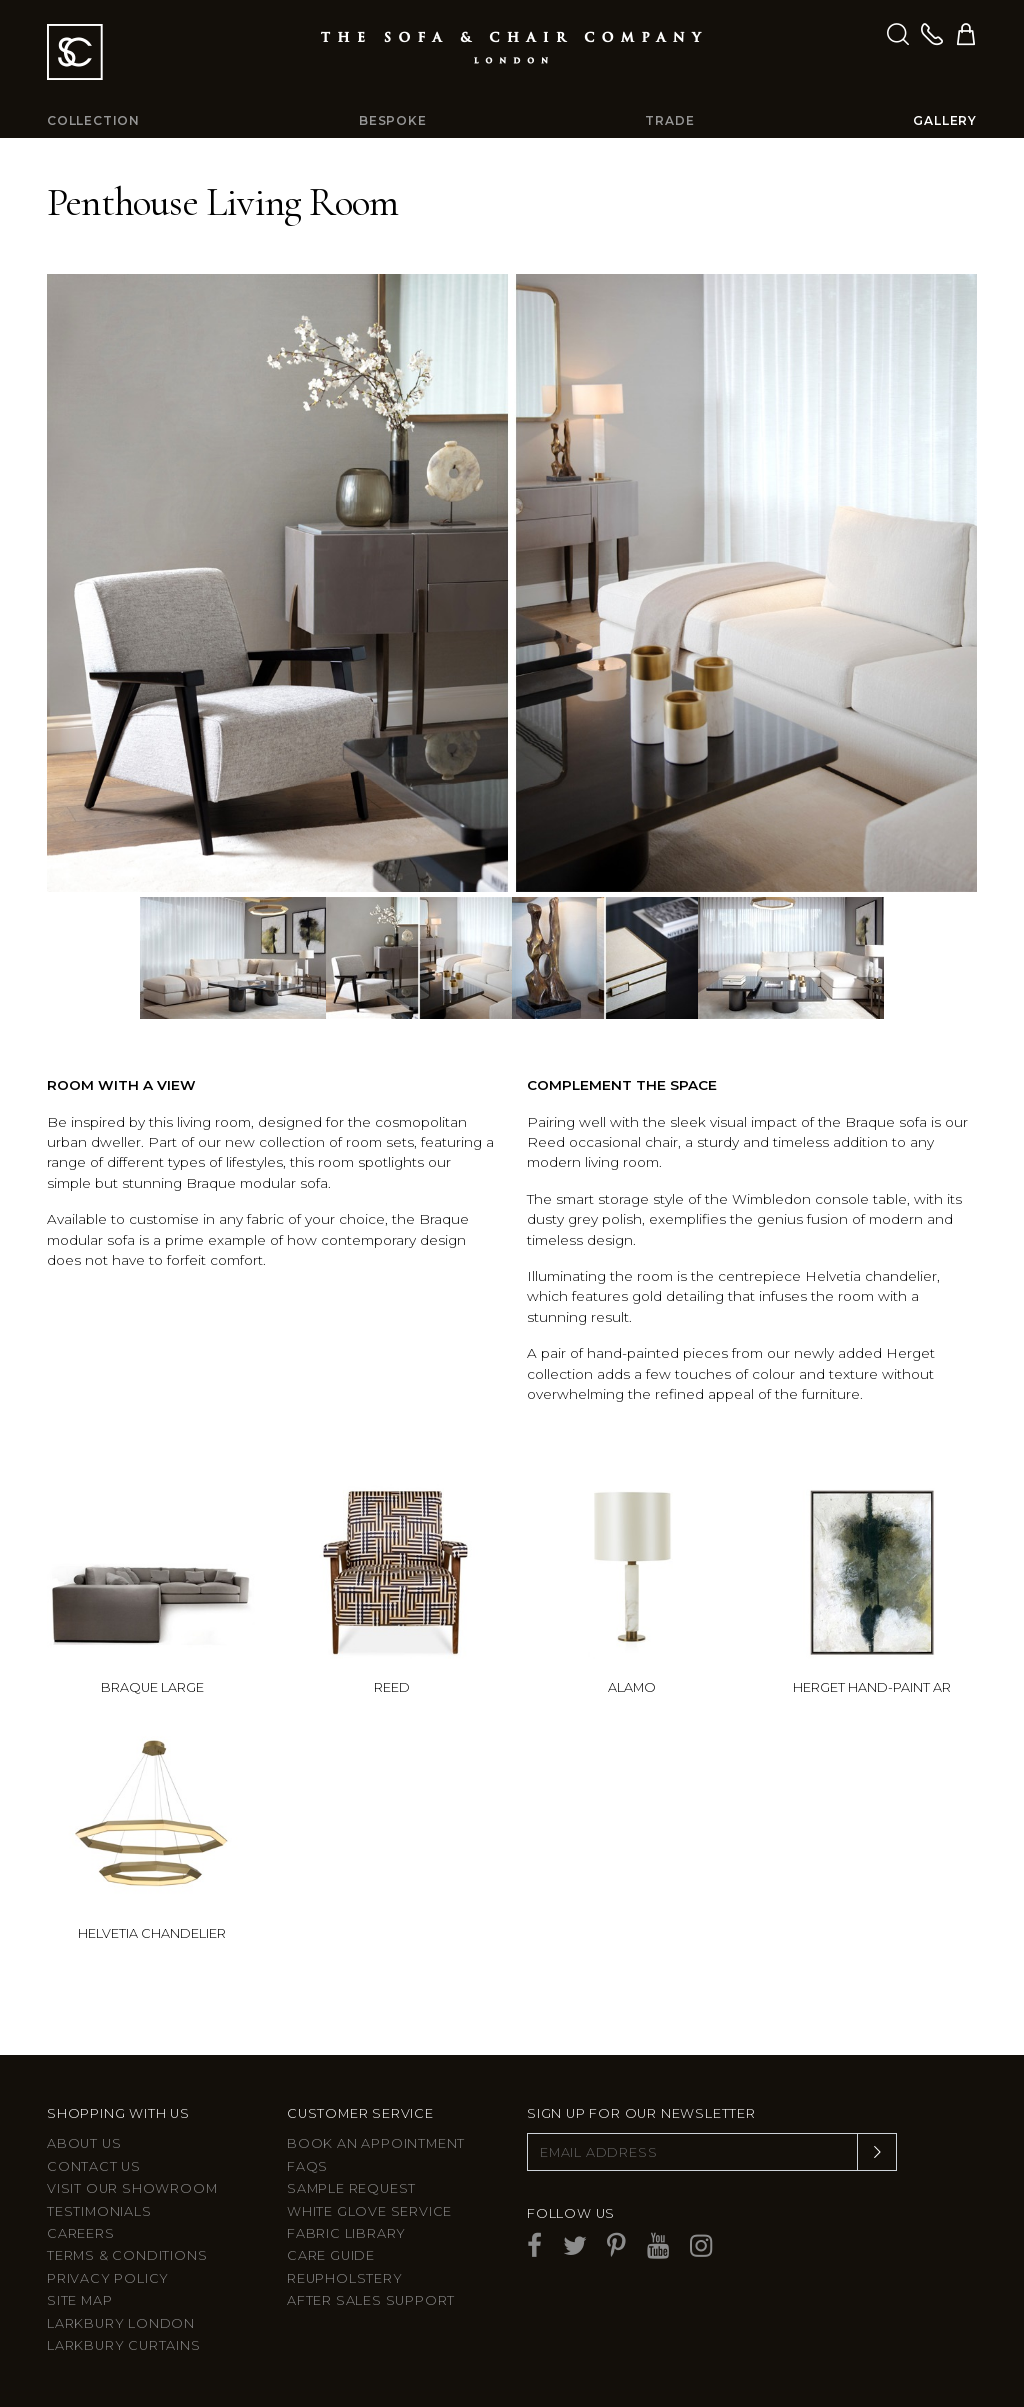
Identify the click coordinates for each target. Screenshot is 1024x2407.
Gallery (945, 120)
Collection (93, 120)
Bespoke (393, 120)
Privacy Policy (108, 2278)
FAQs (307, 2166)
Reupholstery (345, 2278)
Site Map (79, 2300)
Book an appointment (376, 2143)
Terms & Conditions (127, 2255)
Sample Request (351, 2188)
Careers (81, 2233)
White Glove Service (369, 2211)
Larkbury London (121, 2323)
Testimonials (99, 2211)
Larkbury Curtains (124, 2345)
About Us (84, 2143)
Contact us (94, 2166)
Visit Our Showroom (132, 2188)
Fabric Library (346, 2233)
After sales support (371, 2300)
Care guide (331, 2255)
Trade (669, 120)
